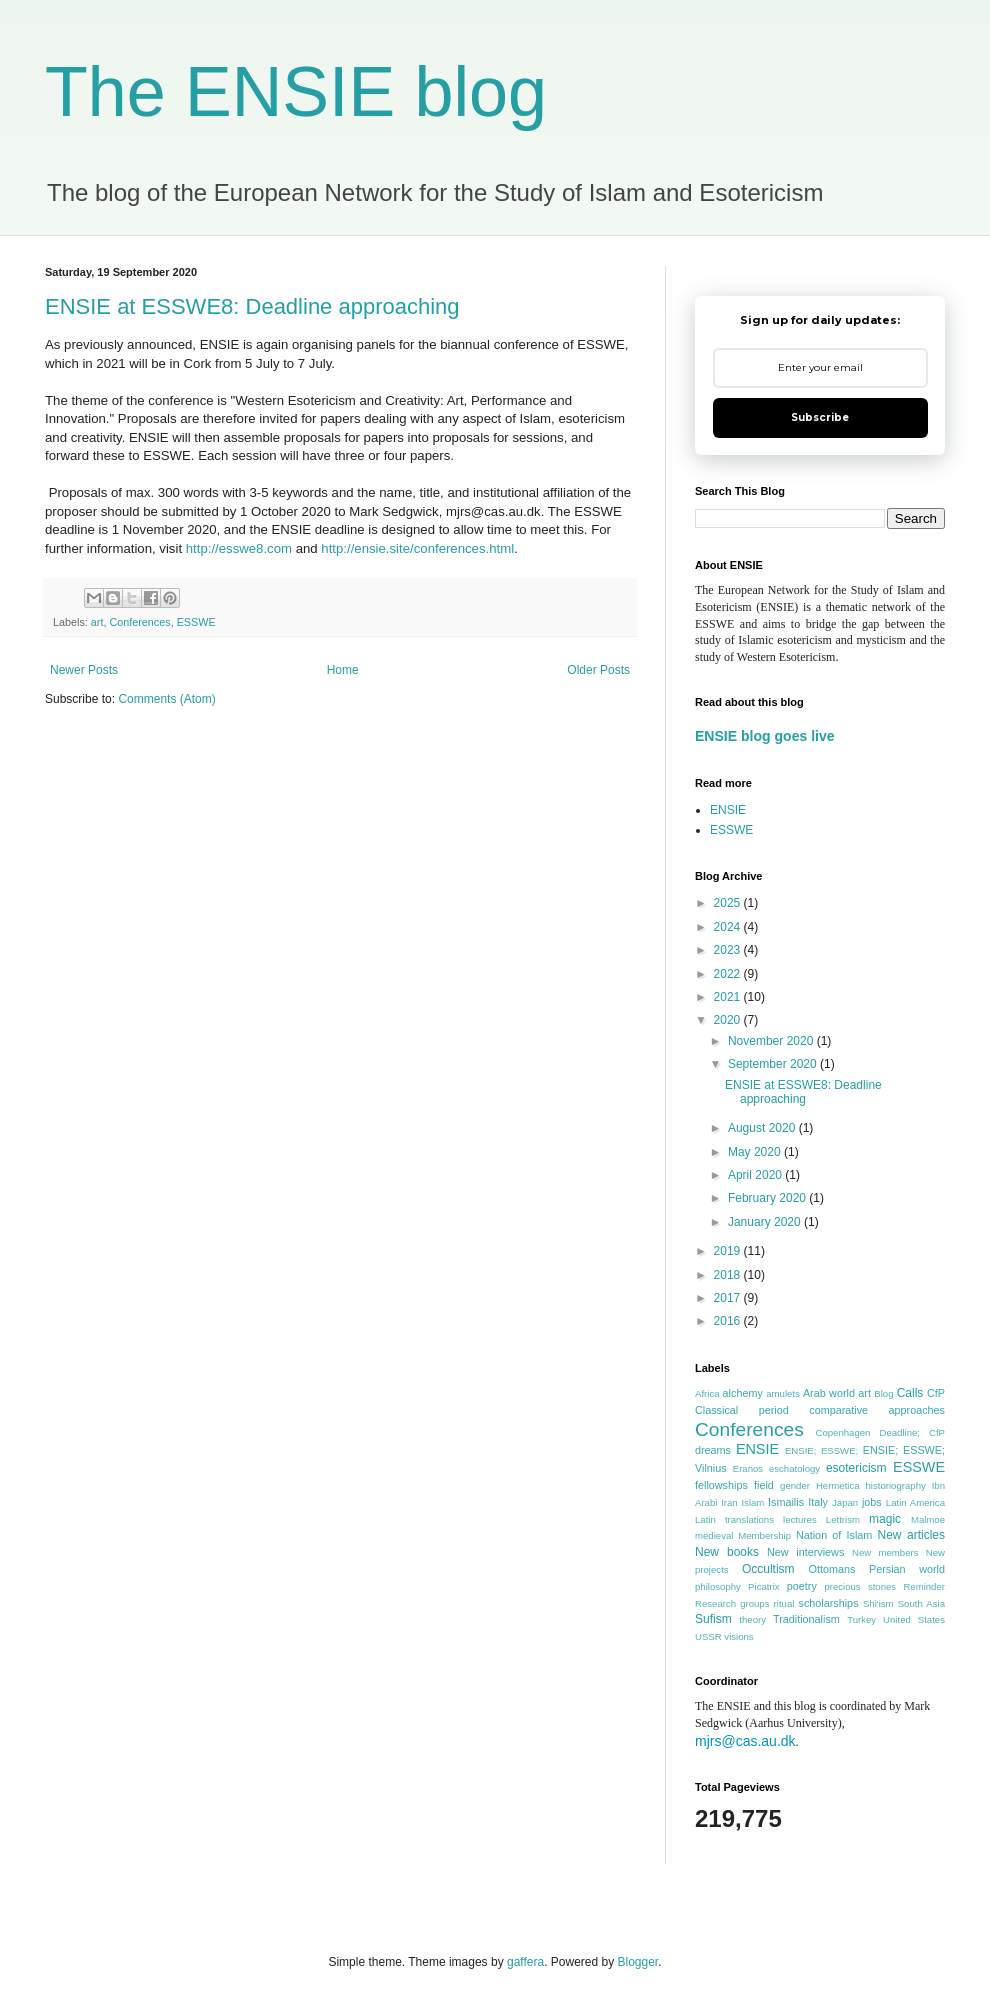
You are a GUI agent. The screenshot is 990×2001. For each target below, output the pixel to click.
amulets (783, 1393)
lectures (800, 1519)
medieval (714, 1535)
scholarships (829, 1603)
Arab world (829, 1393)
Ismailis (786, 1502)
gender (795, 1485)
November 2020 (772, 1041)
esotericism (856, 1468)
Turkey (861, 1619)
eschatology (794, 1468)
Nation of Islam (834, 1535)
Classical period (742, 1410)
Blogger (638, 1962)
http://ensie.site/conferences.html (417, 548)
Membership (764, 1535)
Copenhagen (842, 1432)
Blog (883, 1393)
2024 (729, 927)
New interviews (805, 1552)
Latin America (915, 1502)
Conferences (139, 622)
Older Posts (598, 670)
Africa (707, 1393)
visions (738, 1636)
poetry (802, 1586)
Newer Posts (84, 670)
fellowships (721, 1485)
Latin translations (734, 1519)
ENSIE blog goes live (765, 736)
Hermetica (838, 1485)
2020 (729, 1020)
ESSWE (196, 622)
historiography (896, 1485)
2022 (729, 974)
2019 (729, 1251)
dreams (713, 1450)
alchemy (743, 1393)
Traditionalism (806, 1619)
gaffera (525, 1962)
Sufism (713, 1619)
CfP (936, 1393)
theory (752, 1619)
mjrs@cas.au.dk (745, 1741)
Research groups (732, 1603)
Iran (729, 1502)
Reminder (924, 1586)
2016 (729, 1321)
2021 (729, 997)
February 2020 (768, 1198)
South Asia (921, 1603)
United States (914, 1619)
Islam (752, 1502)
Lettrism (843, 1519)
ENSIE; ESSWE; (821, 1450)
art (97, 622)
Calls (910, 1393)
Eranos (748, 1468)
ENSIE (728, 810)
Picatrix (763, 1586)
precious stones (860, 1586)
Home (343, 670)
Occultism (768, 1569)
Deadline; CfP (912, 1432)
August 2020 (763, 1128)
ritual (784, 1603)
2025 (729, 903)
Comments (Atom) (166, 699)
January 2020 (766, 1222)
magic (885, 1519)
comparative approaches (877, 1410)
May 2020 (756, 1152)
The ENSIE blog (296, 92)
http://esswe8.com (239, 548)
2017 (729, 1298)
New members (885, 1552)
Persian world (907, 1569)
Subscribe (820, 417)
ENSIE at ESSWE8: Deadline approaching (252, 306)
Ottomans (832, 1569)
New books (727, 1552)
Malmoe (928, 1519)
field (764, 1485)
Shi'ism (878, 1603)
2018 (729, 1275)
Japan (845, 1502)
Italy (818, 1502)
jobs (872, 1502)
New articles (911, 1535)
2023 (729, 950)
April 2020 (756, 1175)
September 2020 (774, 1064)
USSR (708, 1636)
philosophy (718, 1586)
